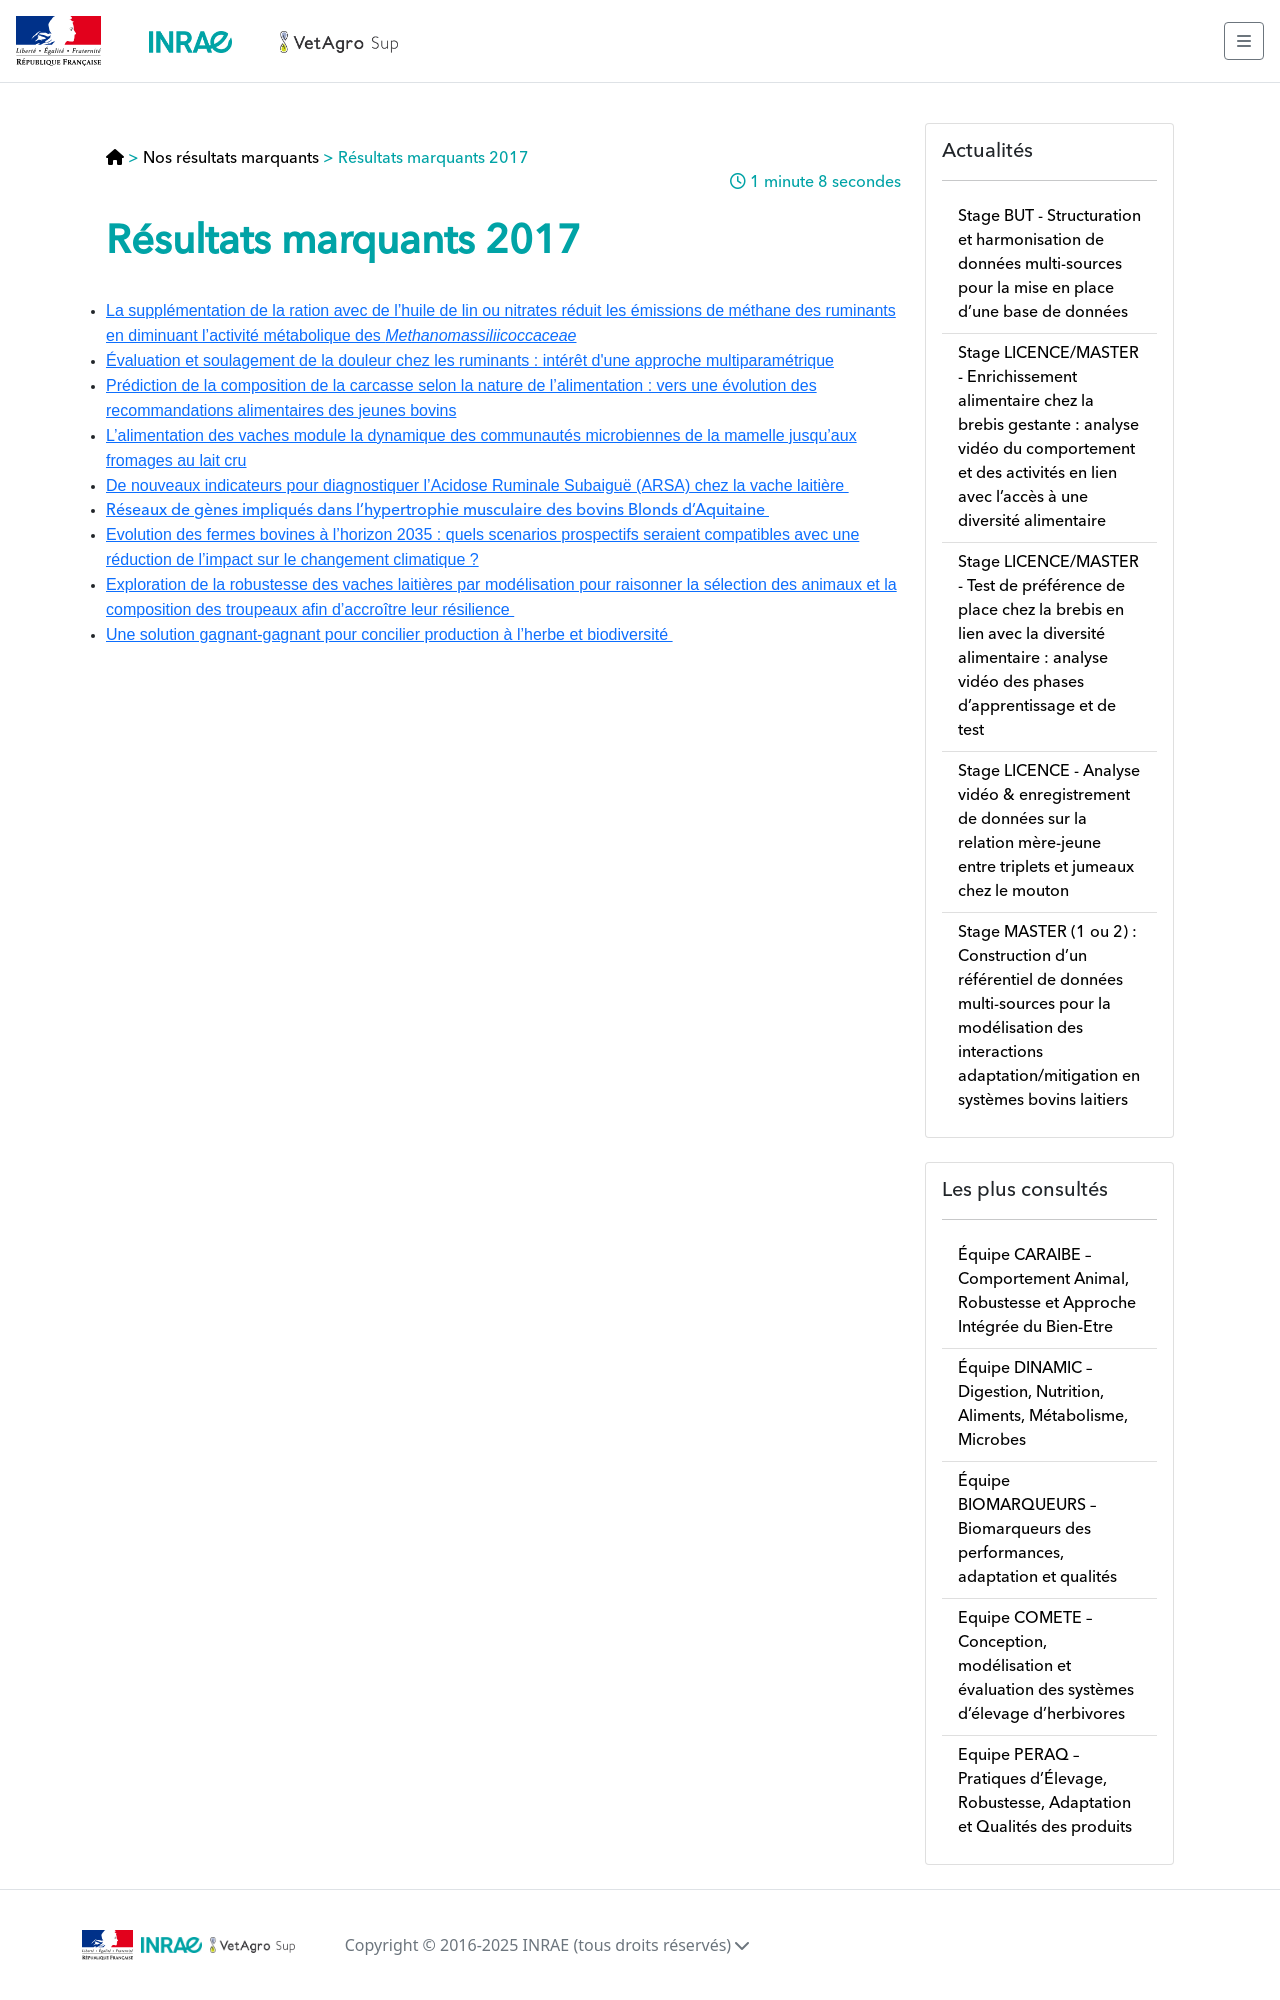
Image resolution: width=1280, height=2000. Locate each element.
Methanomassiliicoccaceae (480, 335)
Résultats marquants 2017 (433, 159)
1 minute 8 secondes (825, 183)
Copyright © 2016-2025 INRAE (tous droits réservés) (547, 1945)
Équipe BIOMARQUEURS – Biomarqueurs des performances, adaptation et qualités (1037, 1530)
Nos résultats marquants (231, 159)
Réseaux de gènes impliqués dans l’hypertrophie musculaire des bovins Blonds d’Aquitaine (437, 511)
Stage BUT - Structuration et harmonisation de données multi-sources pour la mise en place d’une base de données (1049, 265)
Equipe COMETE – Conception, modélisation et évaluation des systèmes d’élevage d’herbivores (1046, 1667)
